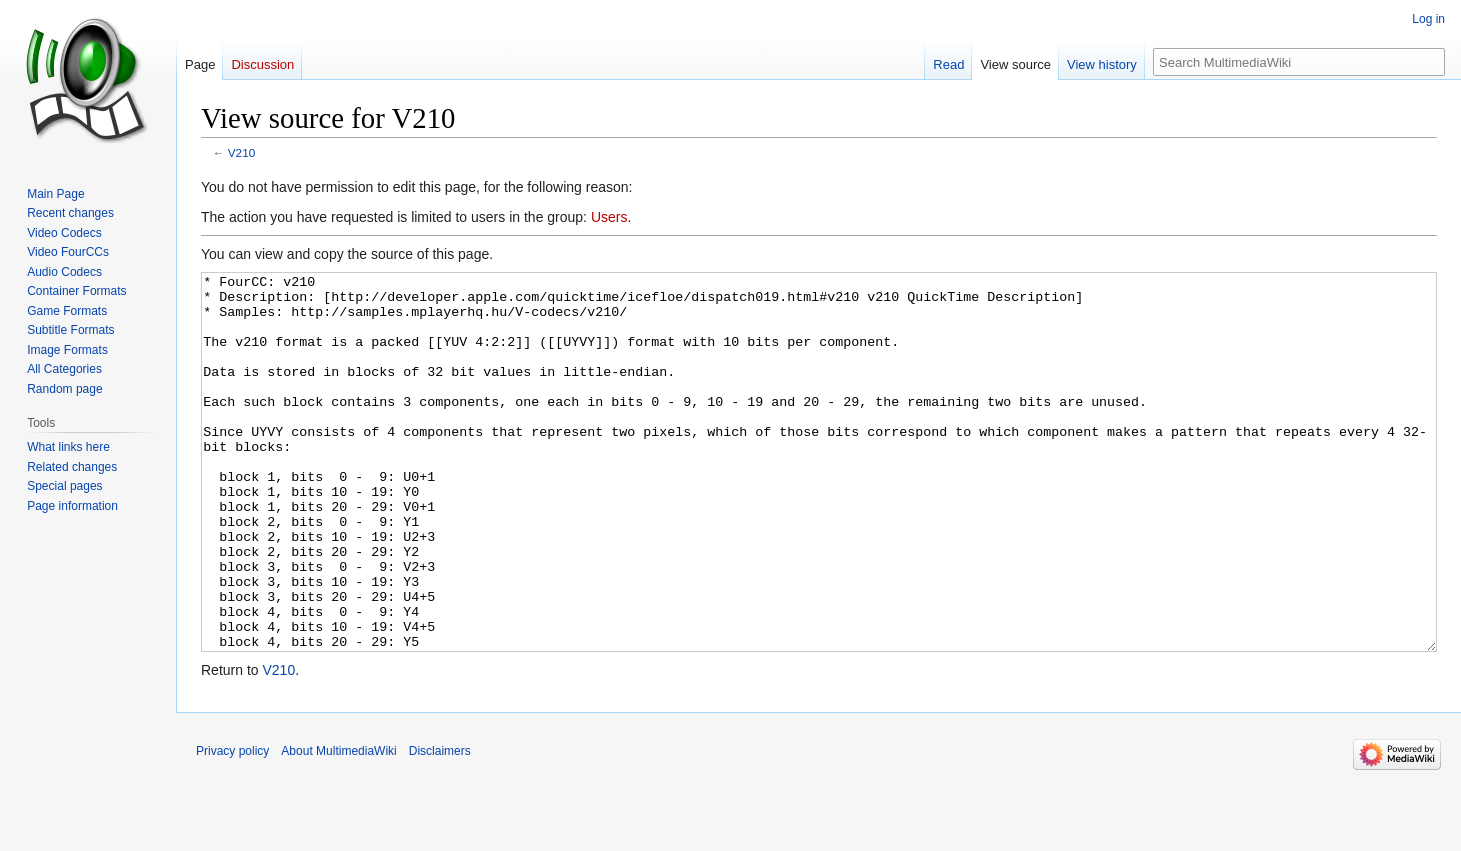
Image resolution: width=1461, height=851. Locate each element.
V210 (241, 152)
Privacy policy (232, 826)
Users (609, 217)
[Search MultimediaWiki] (1299, 62)
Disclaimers (440, 826)
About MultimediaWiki (338, 826)
